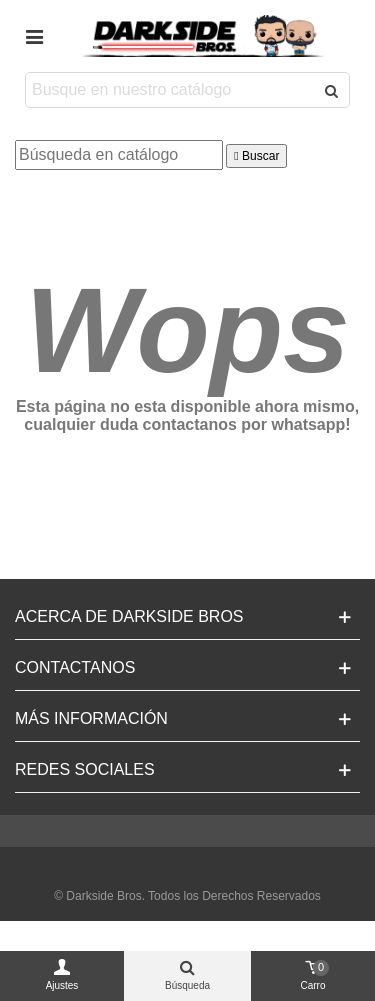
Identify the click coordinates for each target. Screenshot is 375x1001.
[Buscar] (119, 155)
